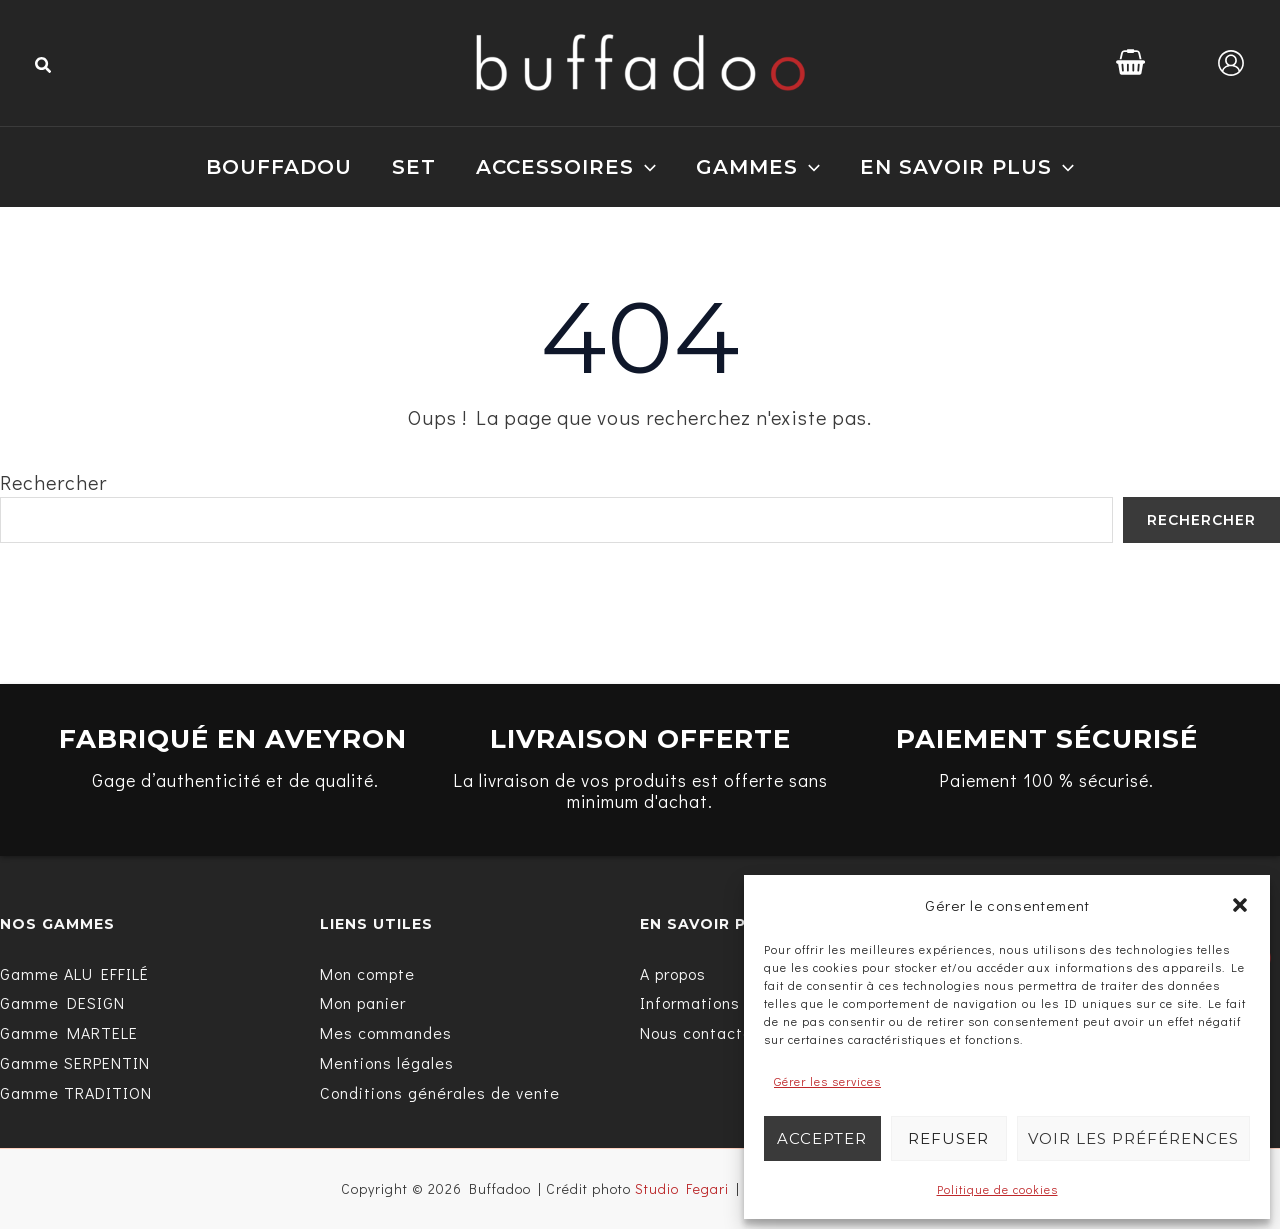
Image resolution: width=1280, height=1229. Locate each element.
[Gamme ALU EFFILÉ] (74, 973)
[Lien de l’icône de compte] (1231, 63)
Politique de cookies (997, 1189)
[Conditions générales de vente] (440, 1093)
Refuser (948, 1138)
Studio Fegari (682, 1188)
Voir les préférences (1133, 1138)
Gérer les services (827, 1081)
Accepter (822, 1138)
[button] (1240, 905)
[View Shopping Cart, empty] (1130, 62)
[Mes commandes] (386, 1033)
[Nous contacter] (699, 1033)
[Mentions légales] (387, 1063)
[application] (645, 167)
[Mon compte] (367, 973)
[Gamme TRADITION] (76, 1093)
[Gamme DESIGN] (62, 1003)
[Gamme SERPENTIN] (75, 1063)
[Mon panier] (363, 1003)
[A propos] (673, 973)
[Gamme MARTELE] (69, 1033)
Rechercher (53, 482)
